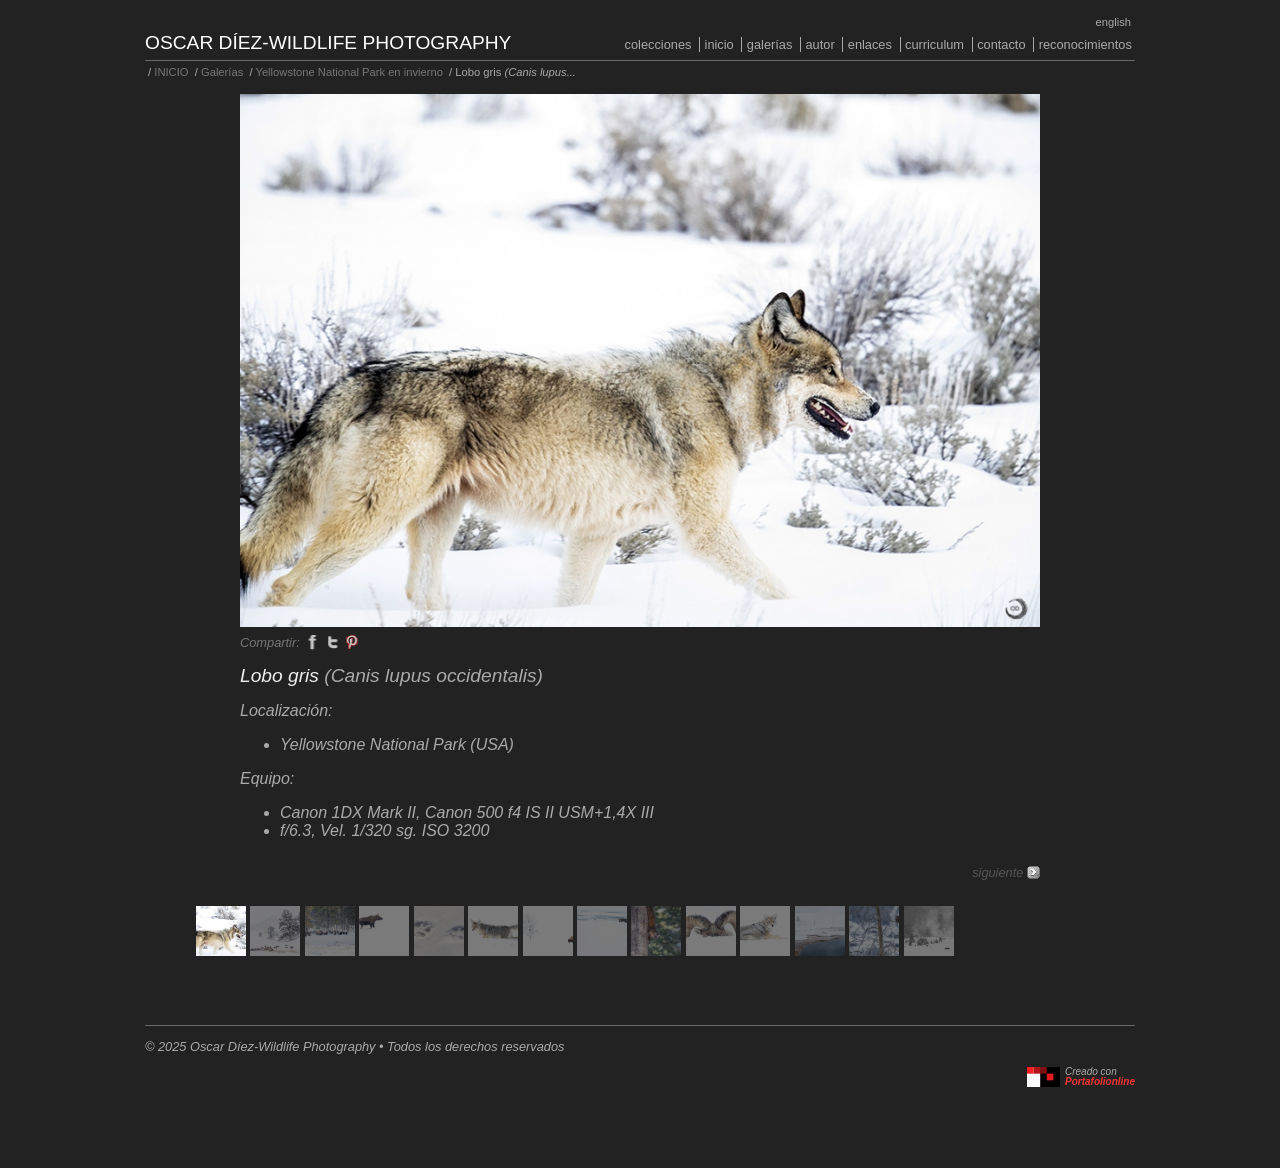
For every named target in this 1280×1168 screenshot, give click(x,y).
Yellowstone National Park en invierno (348, 72)
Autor (819, 44)
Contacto (1001, 44)
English (1113, 22)
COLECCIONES (658, 44)
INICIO (719, 44)
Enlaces (870, 44)
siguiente (997, 872)
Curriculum (934, 44)
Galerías (770, 44)
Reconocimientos (1085, 44)
